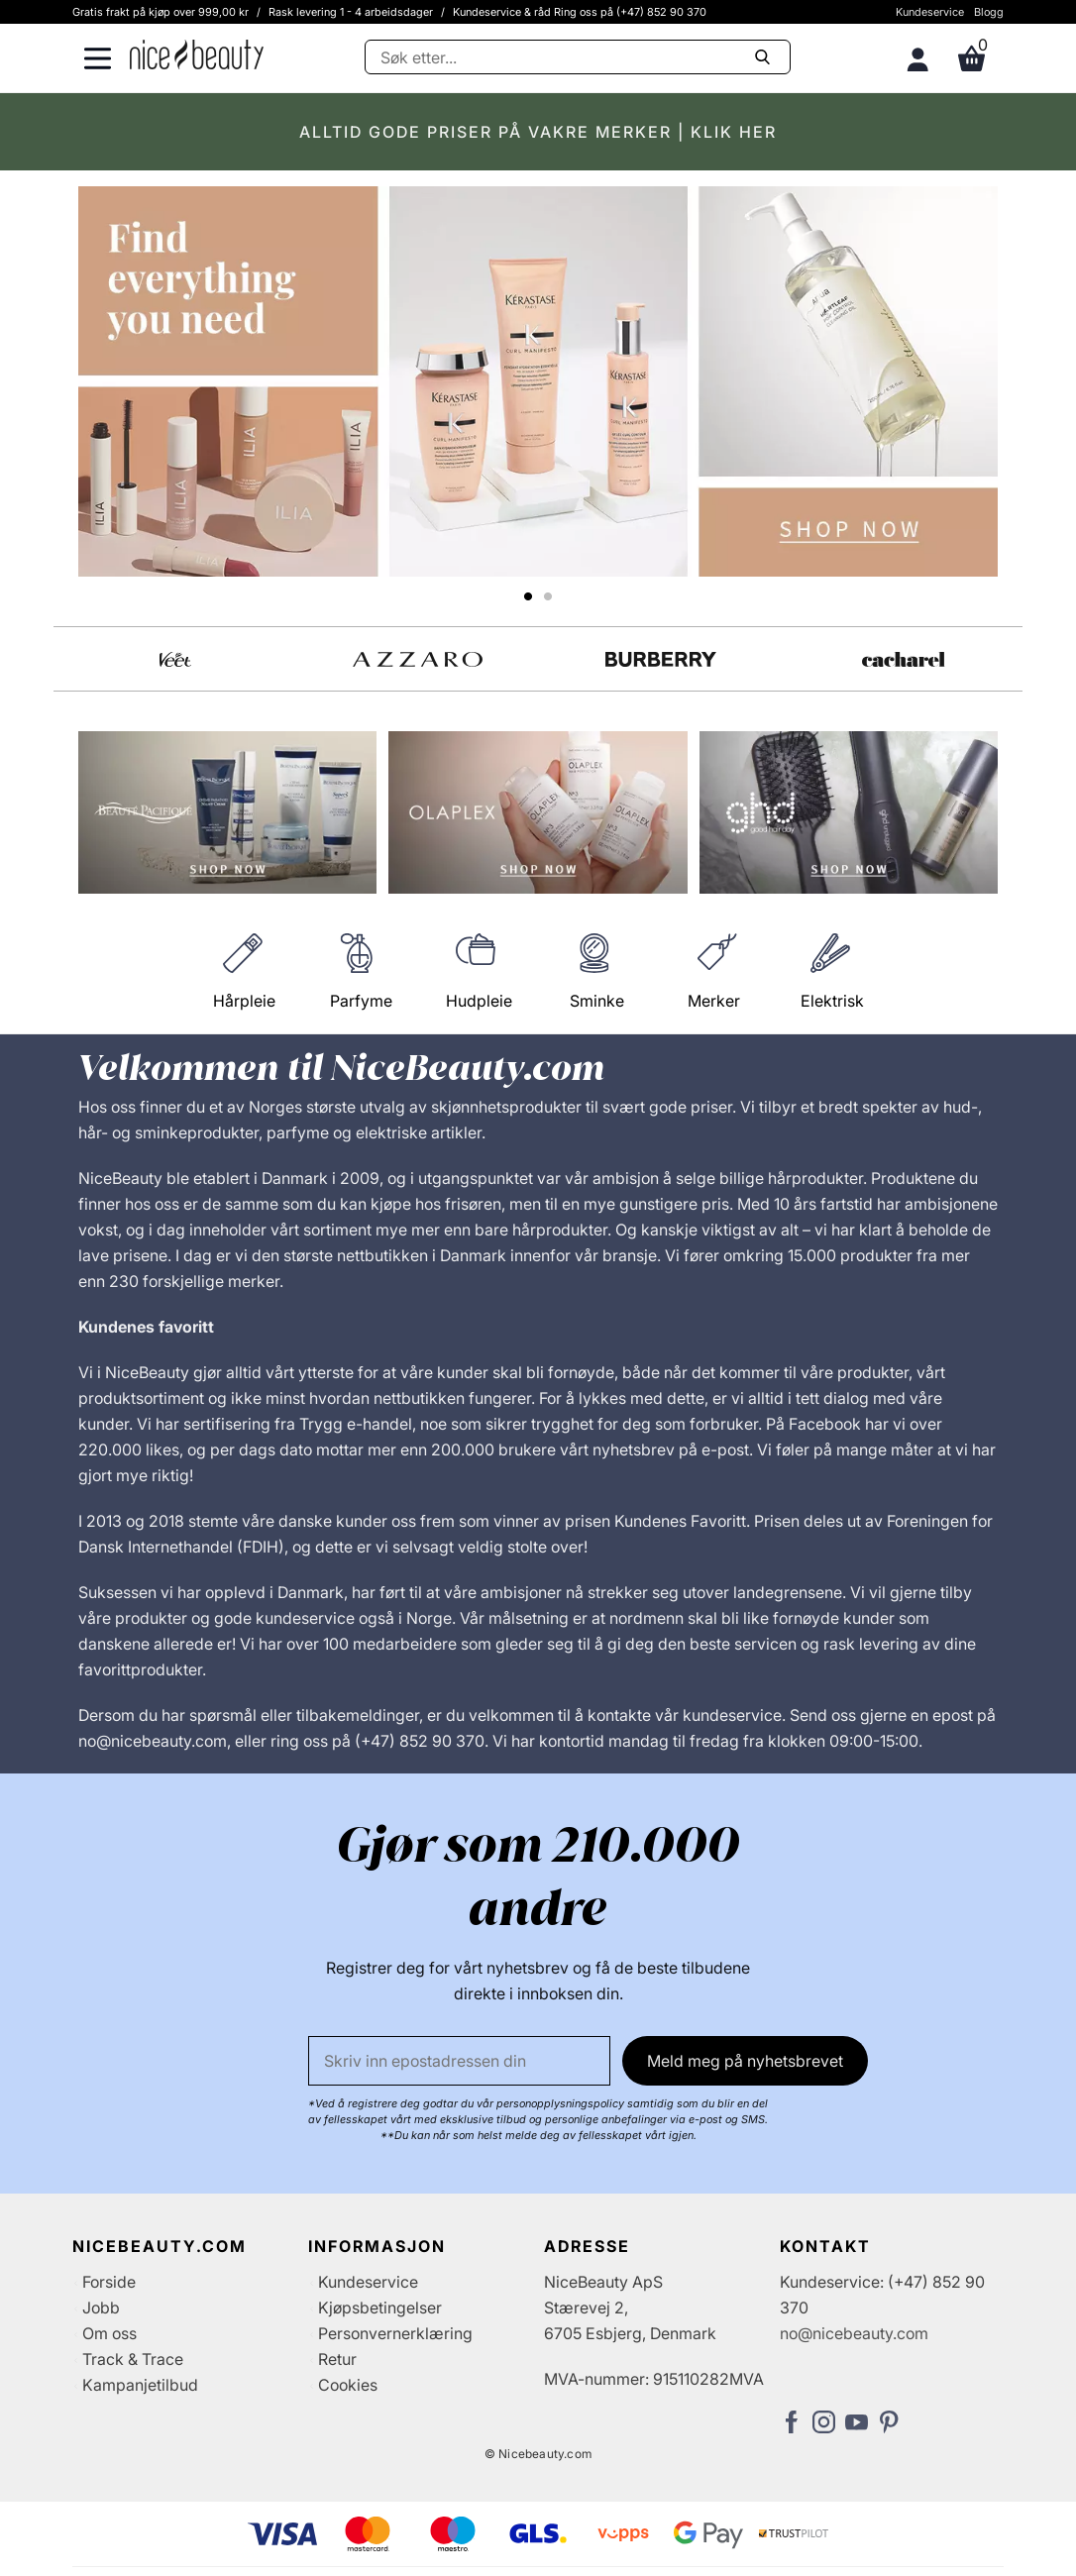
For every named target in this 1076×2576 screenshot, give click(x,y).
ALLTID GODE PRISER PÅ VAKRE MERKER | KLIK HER (538, 132)
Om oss (109, 2333)
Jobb (101, 2307)
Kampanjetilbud (140, 2385)
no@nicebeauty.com (854, 2333)
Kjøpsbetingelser (380, 2307)
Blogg (989, 12)
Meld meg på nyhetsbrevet (745, 2061)
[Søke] (578, 57)
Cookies (347, 2385)
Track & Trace (132, 2359)
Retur (337, 2359)
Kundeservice (930, 12)
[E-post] (459, 2061)
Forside (109, 2282)
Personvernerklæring (395, 2333)
